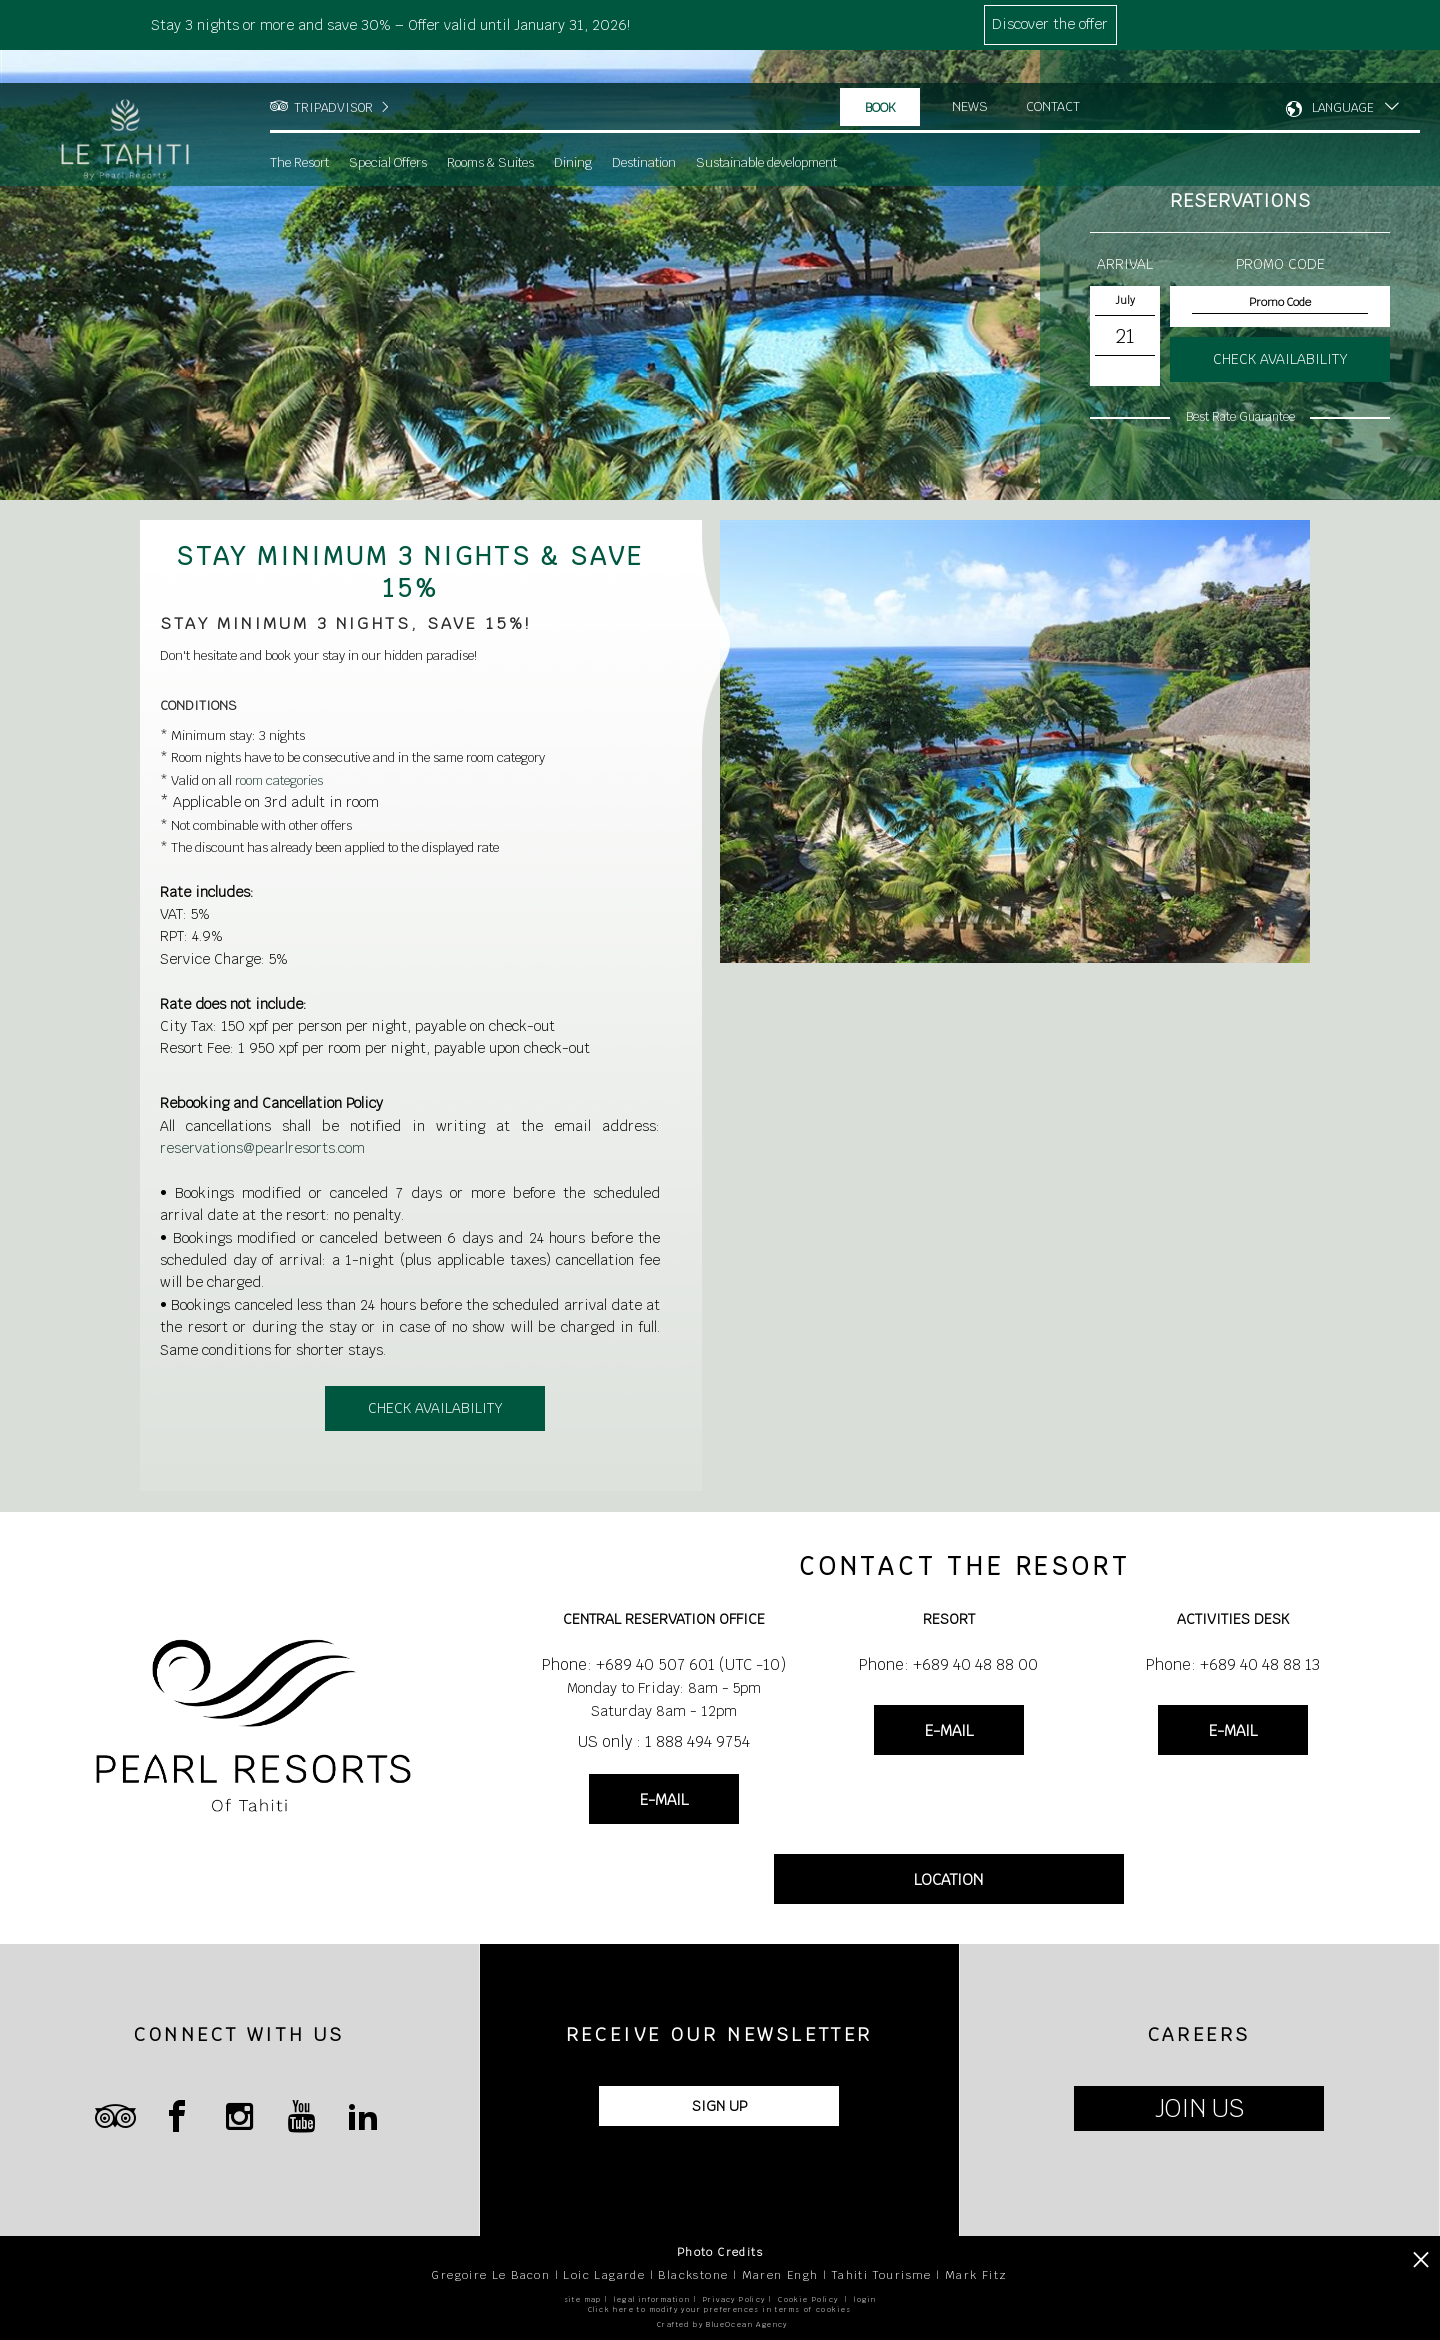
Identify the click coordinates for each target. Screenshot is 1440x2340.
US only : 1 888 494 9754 (664, 1741)
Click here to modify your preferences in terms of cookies (720, 2309)
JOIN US (1199, 2108)
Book (880, 75)
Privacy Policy (734, 2299)
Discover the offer (1050, 24)
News (970, 74)
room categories (279, 780)
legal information (652, 2299)
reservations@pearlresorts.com (262, 1148)
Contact (1054, 74)
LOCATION (948, 1879)
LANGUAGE (1343, 75)
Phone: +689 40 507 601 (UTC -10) (664, 1664)
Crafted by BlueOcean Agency (722, 2324)
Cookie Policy (808, 2299)
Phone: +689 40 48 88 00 (948, 1664)
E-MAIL (664, 1799)
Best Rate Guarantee (1240, 417)
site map (583, 2299)
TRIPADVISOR (333, 75)
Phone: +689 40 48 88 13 (1233, 1664)
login (865, 2299)
